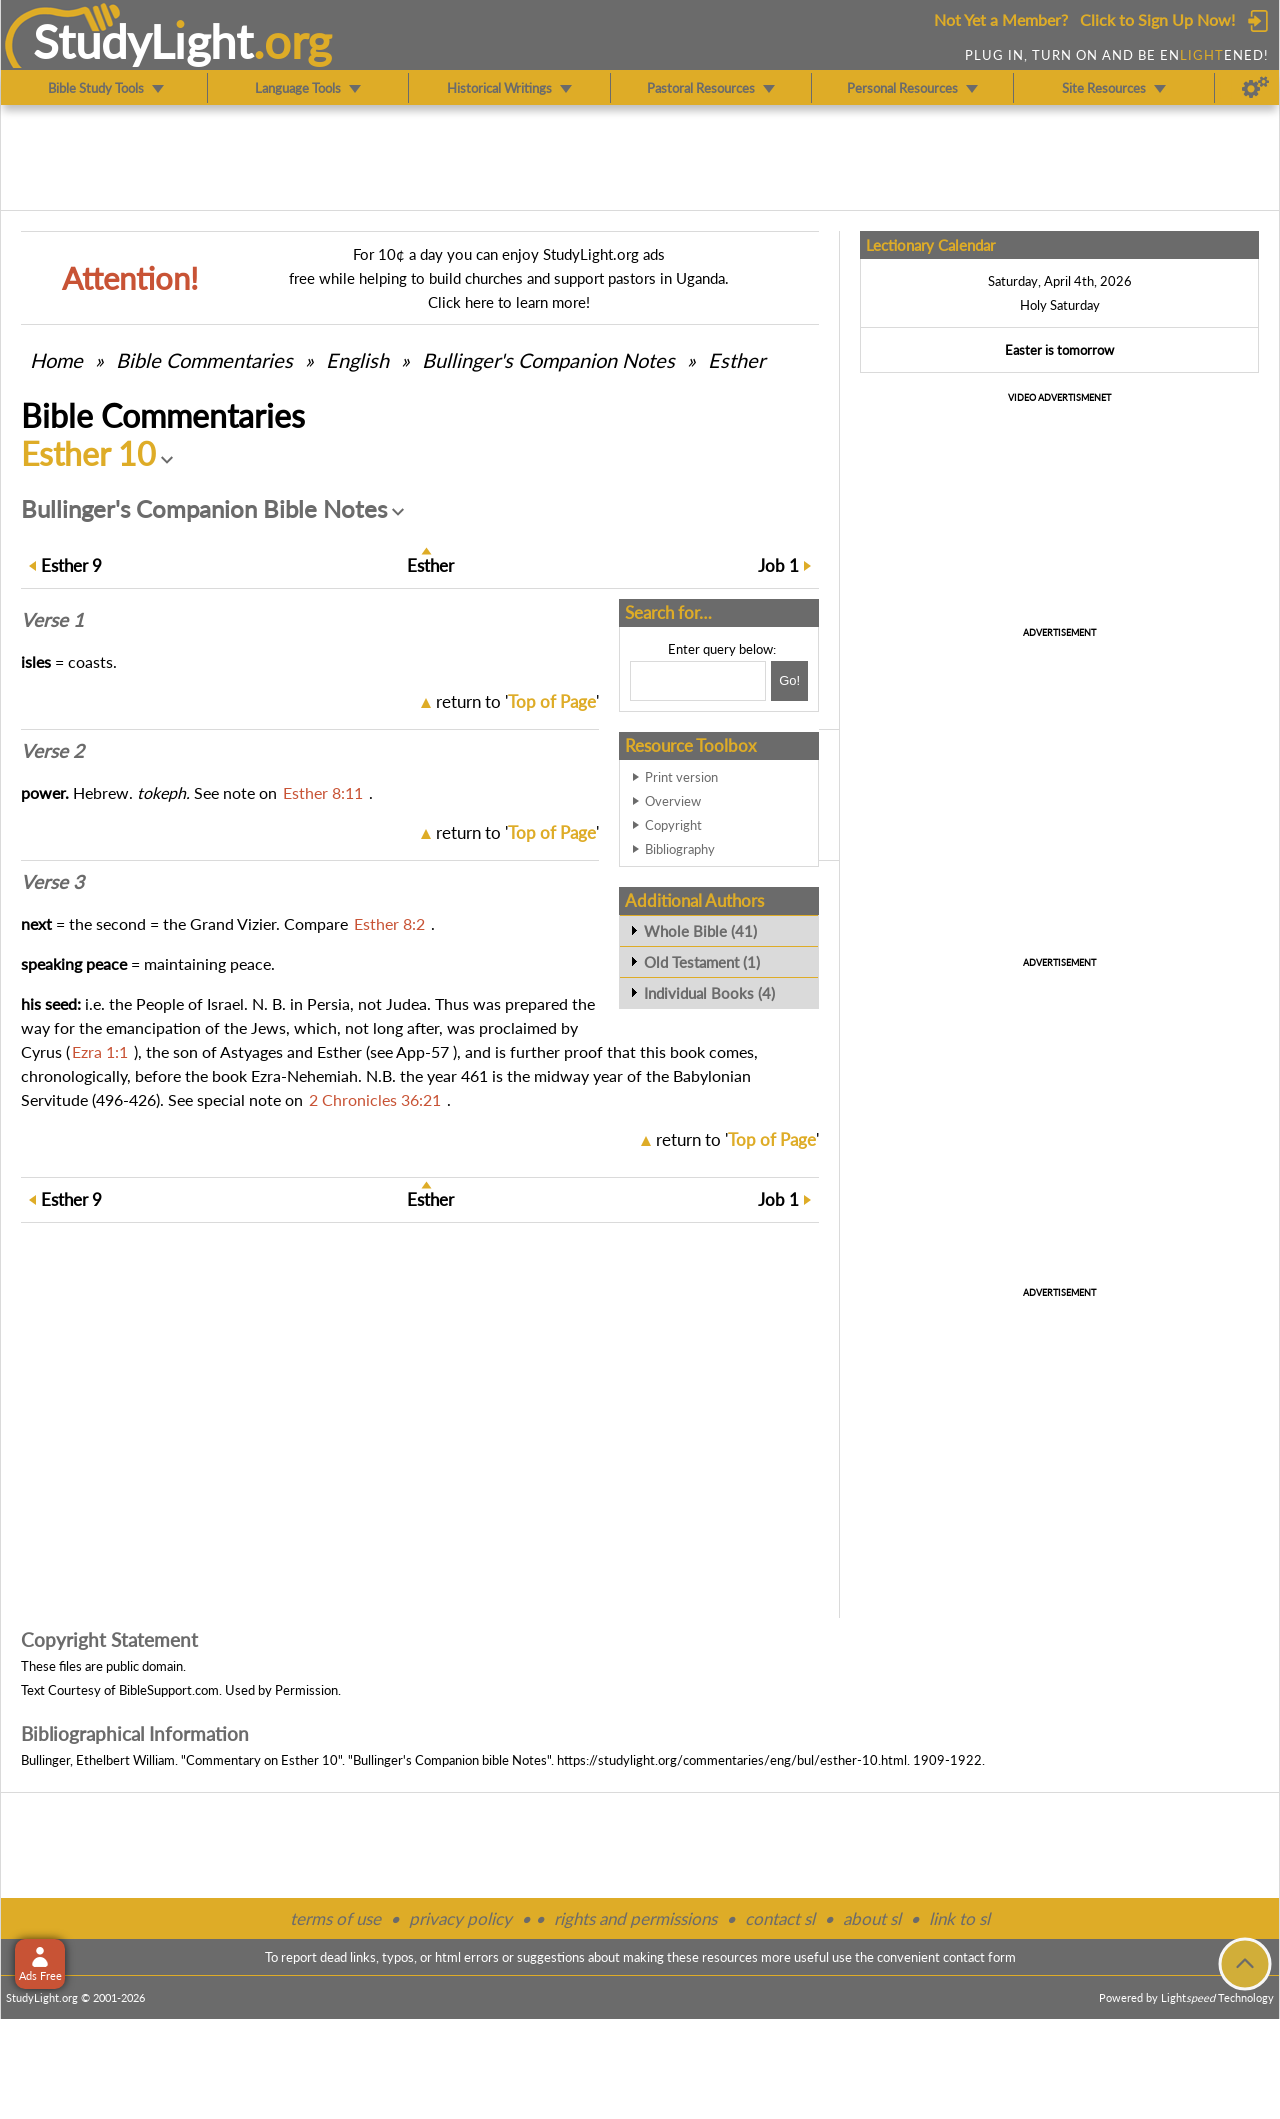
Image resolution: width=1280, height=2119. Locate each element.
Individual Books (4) (709, 993)
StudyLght (143, 41)
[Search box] (698, 681)
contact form (979, 1957)
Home (56, 360)
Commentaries (204, 360)
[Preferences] (1255, 88)
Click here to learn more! (509, 302)
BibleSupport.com (169, 1690)
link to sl (959, 1918)
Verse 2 (52, 751)
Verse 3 (52, 882)
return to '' (517, 701)
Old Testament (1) (702, 962)
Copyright (673, 825)
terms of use (335, 1918)
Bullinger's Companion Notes (548, 360)
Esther (736, 360)
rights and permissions (635, 1918)
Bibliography (680, 849)
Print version (681, 777)
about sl (872, 1918)
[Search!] (789, 681)
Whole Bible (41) (700, 931)
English (357, 360)
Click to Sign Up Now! (1157, 19)
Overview (673, 801)
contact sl (780, 1918)
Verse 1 (52, 620)
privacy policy (460, 1918)
